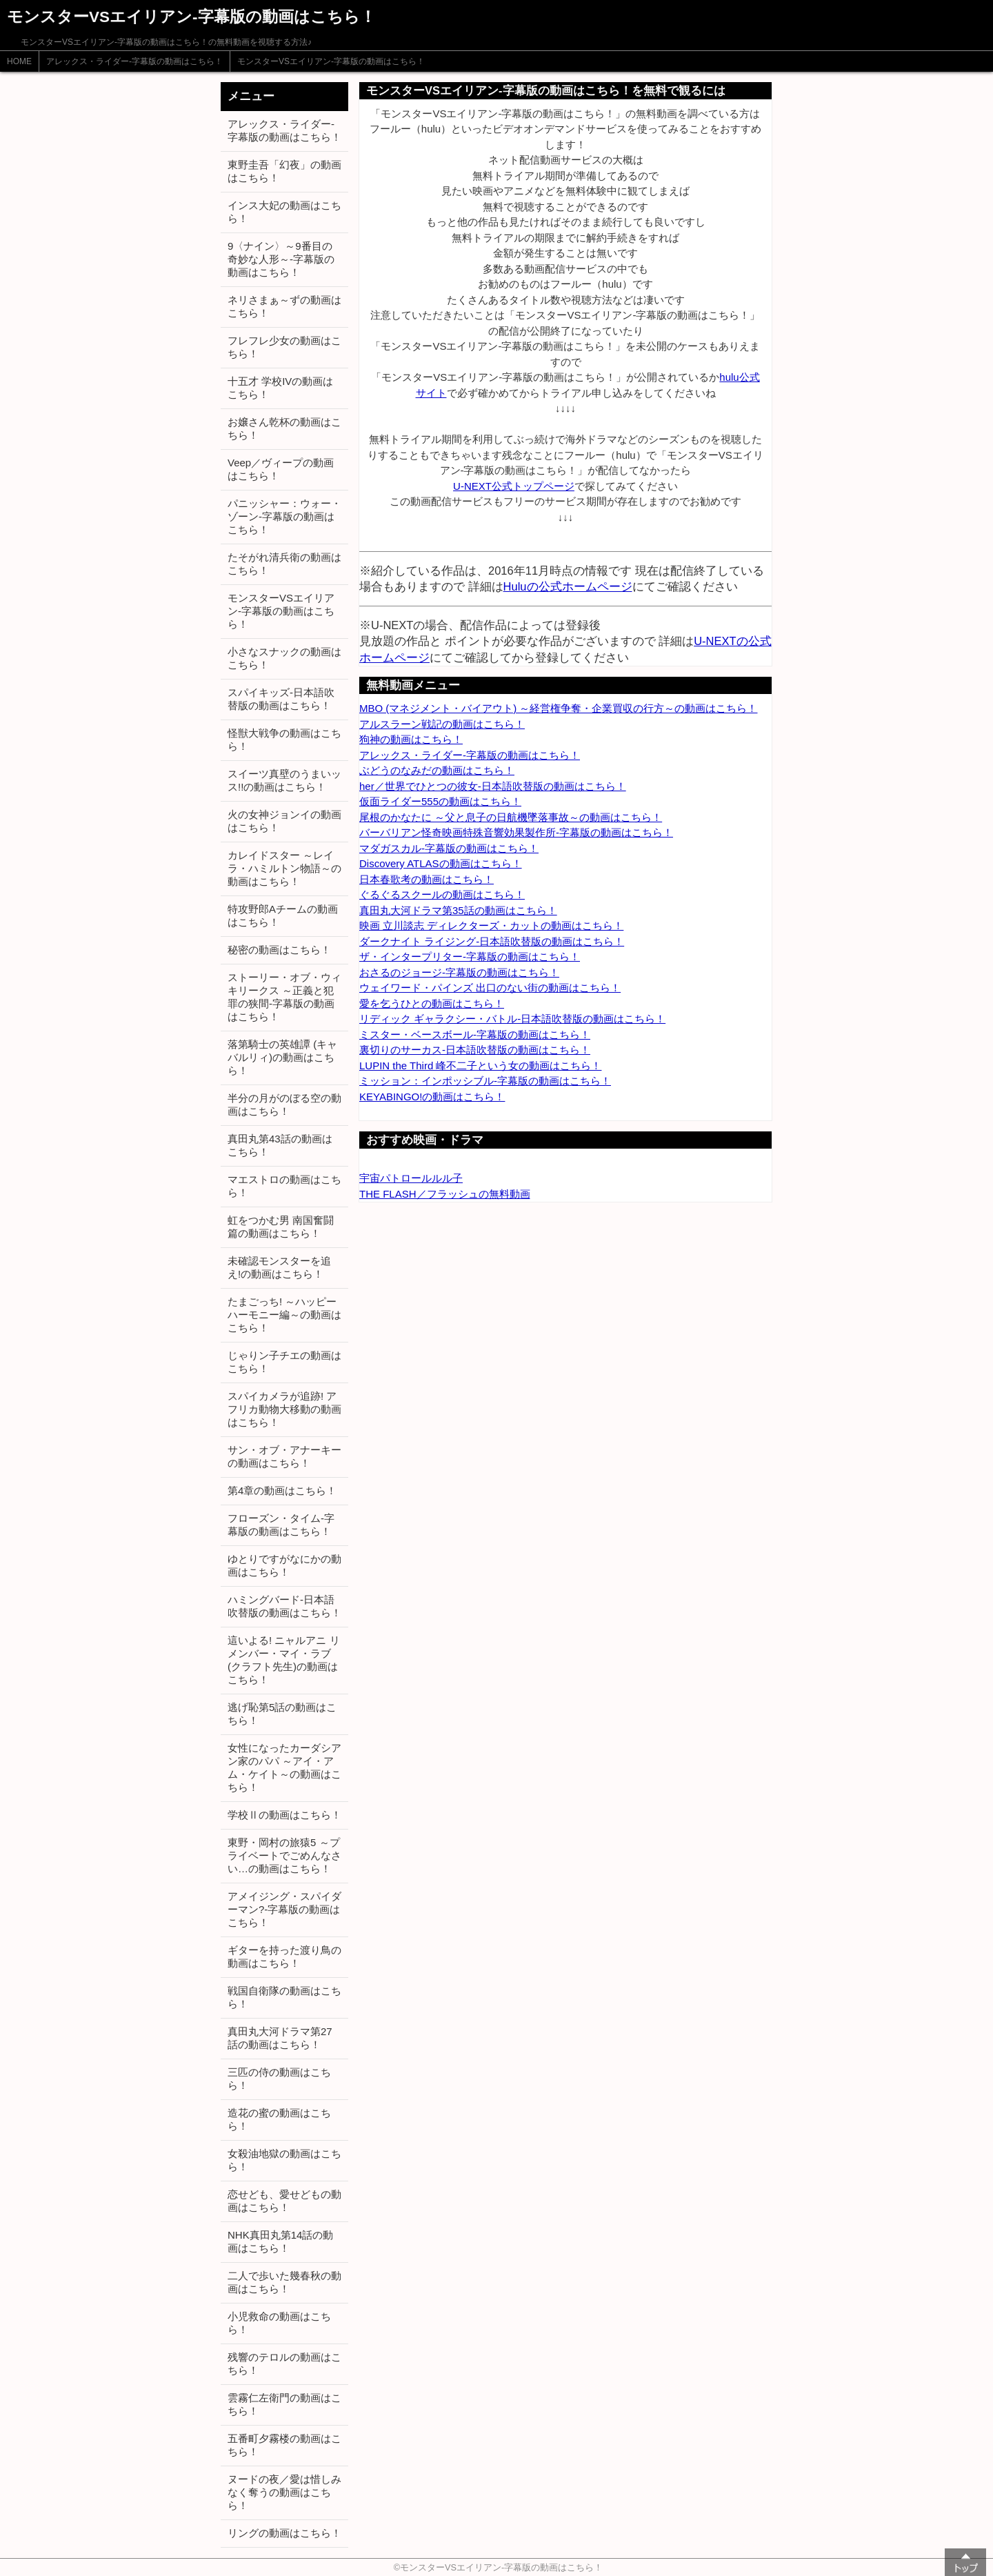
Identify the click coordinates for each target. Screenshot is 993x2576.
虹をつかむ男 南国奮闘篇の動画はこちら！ (281, 1226)
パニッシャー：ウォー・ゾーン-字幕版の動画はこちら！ (284, 516)
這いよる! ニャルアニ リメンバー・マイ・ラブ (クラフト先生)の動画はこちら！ (284, 1659)
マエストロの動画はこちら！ (284, 1185)
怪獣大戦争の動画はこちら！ (284, 739)
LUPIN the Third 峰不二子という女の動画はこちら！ (480, 1065)
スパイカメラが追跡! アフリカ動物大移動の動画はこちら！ (284, 1409)
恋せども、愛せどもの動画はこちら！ (284, 2200)
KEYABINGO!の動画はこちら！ (432, 1096)
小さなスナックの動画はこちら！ (284, 658)
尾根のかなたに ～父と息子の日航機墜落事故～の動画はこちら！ (510, 817)
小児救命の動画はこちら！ (279, 2322)
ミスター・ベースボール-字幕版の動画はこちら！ (474, 1034)
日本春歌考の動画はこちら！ (426, 879)
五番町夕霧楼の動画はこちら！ (284, 2445)
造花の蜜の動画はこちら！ (279, 2119)
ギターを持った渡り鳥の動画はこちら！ (284, 1956)
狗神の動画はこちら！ (411, 739)
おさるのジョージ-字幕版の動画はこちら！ (459, 972)
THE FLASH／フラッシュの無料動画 (444, 1194)
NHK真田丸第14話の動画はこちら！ (280, 2241)
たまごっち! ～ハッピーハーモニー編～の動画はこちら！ (284, 1315)
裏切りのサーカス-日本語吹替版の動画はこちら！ (474, 1050)
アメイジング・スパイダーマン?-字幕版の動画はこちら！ (284, 1909)
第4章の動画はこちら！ (282, 1490)
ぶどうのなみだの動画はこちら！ (436, 770)
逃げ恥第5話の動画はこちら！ (282, 1713)
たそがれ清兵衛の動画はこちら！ (284, 563)
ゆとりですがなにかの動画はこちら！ (284, 1565)
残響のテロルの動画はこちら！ (284, 2363)
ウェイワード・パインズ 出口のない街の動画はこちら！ (490, 987)
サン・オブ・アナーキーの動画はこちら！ (284, 1456)
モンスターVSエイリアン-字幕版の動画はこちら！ (331, 61)
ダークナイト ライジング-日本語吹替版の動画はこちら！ (491, 941)
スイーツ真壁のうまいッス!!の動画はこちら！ (284, 780)
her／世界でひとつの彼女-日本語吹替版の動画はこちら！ (492, 786)
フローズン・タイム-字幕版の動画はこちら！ (281, 1524)
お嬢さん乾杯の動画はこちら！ (284, 428)
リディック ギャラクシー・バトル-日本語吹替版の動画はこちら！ (512, 1018)
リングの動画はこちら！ (284, 2533)
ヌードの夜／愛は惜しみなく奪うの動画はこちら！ (284, 2492)
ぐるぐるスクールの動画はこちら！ (442, 894)
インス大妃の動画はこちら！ (284, 211)
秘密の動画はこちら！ (279, 949)
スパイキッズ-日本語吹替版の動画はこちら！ (281, 698)
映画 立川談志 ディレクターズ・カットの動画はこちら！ (491, 925)
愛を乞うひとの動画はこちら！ (431, 1003)
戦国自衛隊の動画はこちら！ (284, 1997)
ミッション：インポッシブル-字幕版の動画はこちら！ (485, 1081)
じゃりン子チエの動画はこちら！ (284, 1361)
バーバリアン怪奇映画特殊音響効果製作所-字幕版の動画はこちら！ (516, 832)
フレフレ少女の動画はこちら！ (284, 347)
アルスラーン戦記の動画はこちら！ (442, 724)
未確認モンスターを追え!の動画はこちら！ (279, 1267)
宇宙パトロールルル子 (411, 1178)
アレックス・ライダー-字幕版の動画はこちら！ (134, 61)
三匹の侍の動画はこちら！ (279, 2078)
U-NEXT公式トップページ (513, 486)
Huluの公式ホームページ (567, 586)
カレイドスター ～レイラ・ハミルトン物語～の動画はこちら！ (284, 868)
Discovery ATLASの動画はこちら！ (440, 863)
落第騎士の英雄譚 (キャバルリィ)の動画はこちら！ (282, 1057)
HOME (19, 61)
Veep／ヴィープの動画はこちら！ (281, 469)
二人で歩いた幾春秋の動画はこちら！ (284, 2282)
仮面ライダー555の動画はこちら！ (440, 801)
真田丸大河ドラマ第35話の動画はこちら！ (458, 910)
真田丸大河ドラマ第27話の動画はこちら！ (280, 2037)
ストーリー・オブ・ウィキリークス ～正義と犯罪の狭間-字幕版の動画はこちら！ (284, 996)
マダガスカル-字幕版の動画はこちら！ (449, 848)
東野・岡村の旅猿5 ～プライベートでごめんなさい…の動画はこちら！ (284, 1855)
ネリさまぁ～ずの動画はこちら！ (284, 306)
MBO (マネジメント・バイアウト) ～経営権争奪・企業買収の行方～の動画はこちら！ (558, 708)
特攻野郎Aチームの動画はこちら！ (283, 915)
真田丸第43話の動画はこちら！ (280, 1145)
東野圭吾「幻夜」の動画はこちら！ (284, 171)
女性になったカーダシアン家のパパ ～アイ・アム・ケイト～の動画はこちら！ (284, 1767)
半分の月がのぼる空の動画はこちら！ (284, 1104)
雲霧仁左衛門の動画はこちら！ (284, 2404)
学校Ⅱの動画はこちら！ (284, 1815)
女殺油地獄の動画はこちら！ (284, 2160)
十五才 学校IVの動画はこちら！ (280, 387)
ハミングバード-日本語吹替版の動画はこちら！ (284, 1606)
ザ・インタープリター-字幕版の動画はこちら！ (469, 956)
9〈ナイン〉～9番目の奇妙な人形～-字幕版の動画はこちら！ (281, 259)
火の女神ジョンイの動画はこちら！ (284, 821)
